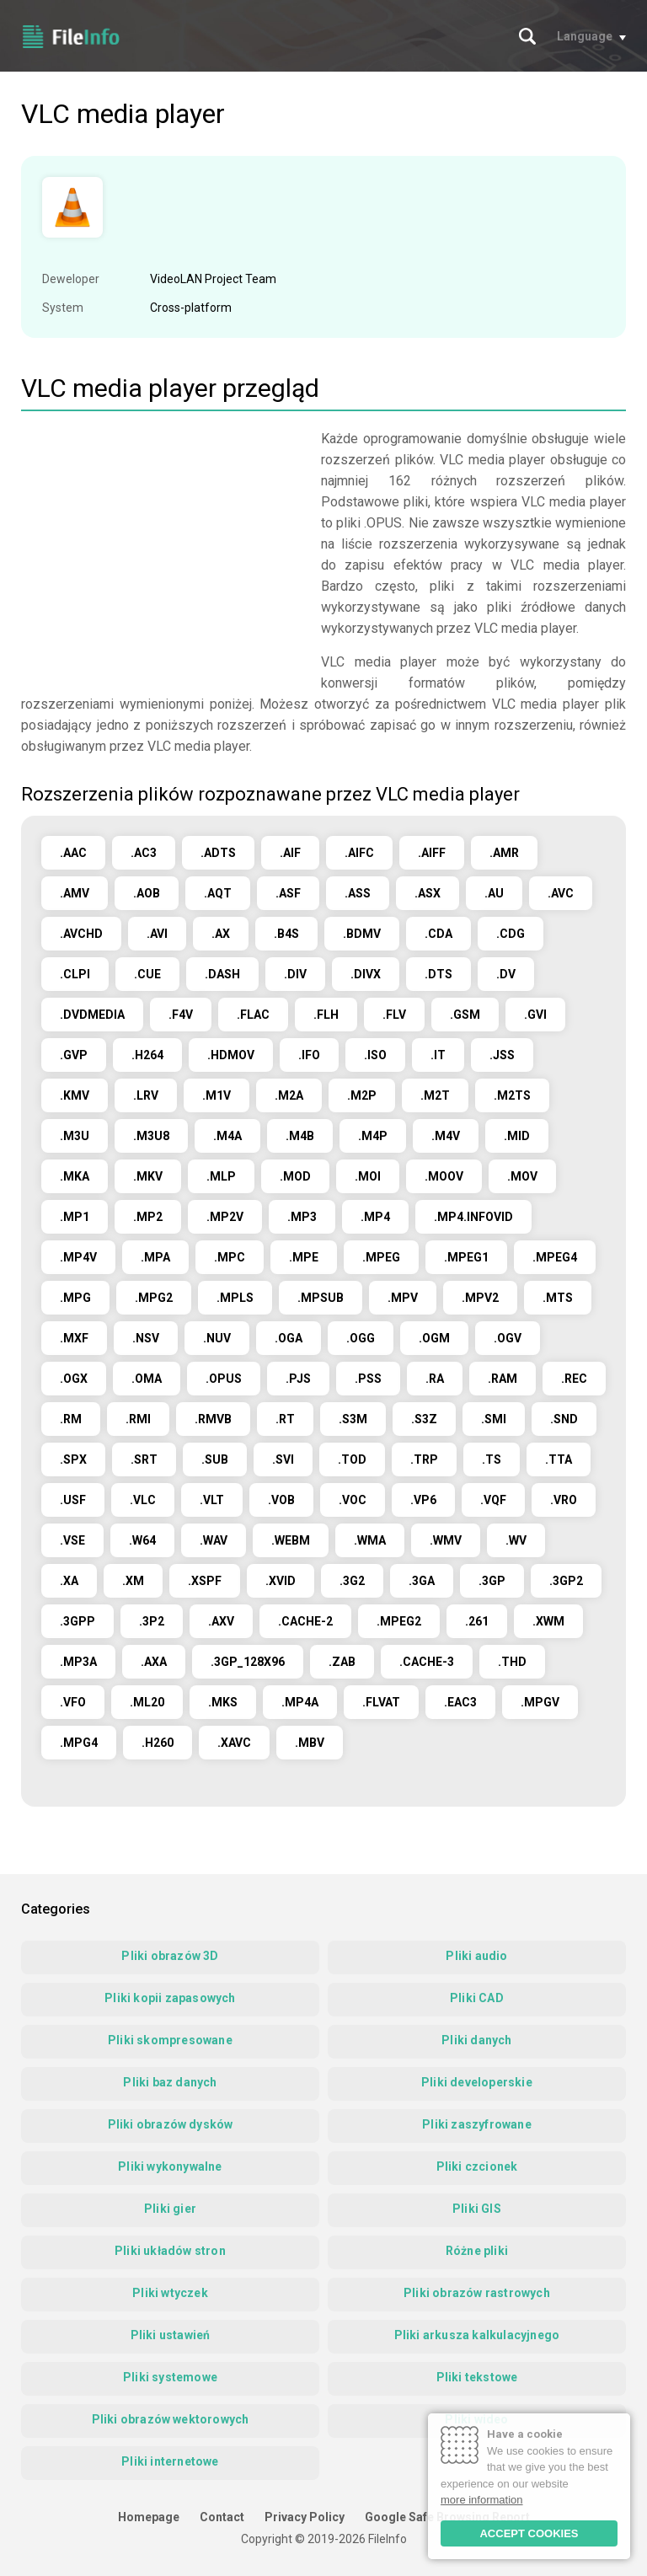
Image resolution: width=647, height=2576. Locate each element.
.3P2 (151, 1621)
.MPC (229, 1257)
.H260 (158, 1742)
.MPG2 (154, 1297)
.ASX (427, 893)
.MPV (403, 1297)
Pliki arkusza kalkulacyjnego (477, 2335)
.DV (506, 974)
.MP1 (74, 1217)
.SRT (144, 1459)
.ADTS (218, 853)
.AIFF (432, 853)
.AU (494, 893)
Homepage (148, 2517)
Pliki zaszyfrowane (477, 2124)
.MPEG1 (466, 1257)
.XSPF (205, 1581)
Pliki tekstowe (477, 2377)
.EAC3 (460, 1702)
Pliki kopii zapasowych (169, 1998)
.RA (434, 1378)
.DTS (438, 974)
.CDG (510, 933)
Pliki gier (170, 2208)
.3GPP (77, 1621)
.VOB (281, 1500)
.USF (73, 1500)
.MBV (309, 1742)
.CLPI (75, 974)
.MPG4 (79, 1742)
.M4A (227, 1136)
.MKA (74, 1176)
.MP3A (78, 1661)
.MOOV (444, 1176)
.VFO (73, 1702)
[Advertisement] (162, 546)
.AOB (146, 893)
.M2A (289, 1095)
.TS (491, 1459)
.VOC (352, 1500)
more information (482, 2499)
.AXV (221, 1621)
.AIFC (359, 853)
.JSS (502, 1055)
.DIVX (365, 974)
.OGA (288, 1338)
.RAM (502, 1378)
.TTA (558, 1459)
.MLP (221, 1176)
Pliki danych (476, 2040)
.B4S (286, 933)
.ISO (375, 1055)
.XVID (280, 1581)
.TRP (424, 1459)
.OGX (74, 1378)
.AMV (74, 893)
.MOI (368, 1176)
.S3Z (424, 1419)
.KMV (74, 1095)
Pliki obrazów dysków (170, 2124)
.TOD (352, 1459)
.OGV (507, 1338)
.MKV (148, 1176)
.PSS (368, 1378)
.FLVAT (381, 1702)
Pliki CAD (477, 1998)
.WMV (446, 1540)
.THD (512, 1661)
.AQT (218, 893)
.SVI (283, 1459)
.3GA (422, 1581)
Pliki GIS (476, 2208)
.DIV (295, 974)
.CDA (438, 933)
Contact (222, 2517)
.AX (220, 933)
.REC (574, 1378)
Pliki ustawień (171, 2335)
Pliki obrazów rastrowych (477, 2293)
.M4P (373, 1136)
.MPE (303, 1257)
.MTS (558, 1297)
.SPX (73, 1459)
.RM (71, 1419)
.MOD (295, 1176)
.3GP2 (566, 1581)
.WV (516, 1540)
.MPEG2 (399, 1621)
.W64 (142, 1540)
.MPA (155, 1257)
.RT (285, 1419)
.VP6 (423, 1500)
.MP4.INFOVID (473, 1217)
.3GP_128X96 (248, 1661)
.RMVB (213, 1419)
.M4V (445, 1136)
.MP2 (148, 1217)
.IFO (309, 1055)
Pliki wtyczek (170, 2293)
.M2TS (512, 1095)
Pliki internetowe (169, 2461)
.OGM (434, 1338)
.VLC (143, 1500)
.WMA (370, 1540)
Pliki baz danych (170, 2082)
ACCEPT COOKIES (528, 2533)
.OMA (146, 1378)
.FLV (394, 1014)
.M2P (362, 1095)
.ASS (358, 893)
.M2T (435, 1095)
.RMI (138, 1419)
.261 (477, 1621)
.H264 (147, 1055)
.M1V (216, 1095)
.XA (69, 1581)
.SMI (493, 1419)
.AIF (290, 853)
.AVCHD (81, 933)
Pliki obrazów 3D (169, 1956)
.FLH (326, 1014)
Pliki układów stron (170, 2250)
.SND (564, 1419)
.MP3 (302, 1217)
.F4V (180, 1014)
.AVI (157, 933)
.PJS (298, 1378)
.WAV (213, 1540)
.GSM (465, 1014)
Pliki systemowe (170, 2377)
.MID (517, 1136)
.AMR (504, 853)
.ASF (288, 893)
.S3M (353, 1419)
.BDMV (362, 933)
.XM (133, 1581)
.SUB (214, 1459)
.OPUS (224, 1378)
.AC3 (144, 853)
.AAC (73, 853)
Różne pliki (477, 2250)
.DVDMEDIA (92, 1014)
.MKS (223, 1702)
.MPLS (235, 1297)
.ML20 (147, 1702)
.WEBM (290, 1540)
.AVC (561, 893)
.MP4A (299, 1702)
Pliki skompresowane (170, 2040)
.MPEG (381, 1257)
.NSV (145, 1338)
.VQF (493, 1500)
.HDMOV (230, 1055)
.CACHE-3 (426, 1661)
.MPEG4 (554, 1257)
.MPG (75, 1297)
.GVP (74, 1055)
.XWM (548, 1621)
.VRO (563, 1500)
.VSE (72, 1540)
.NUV (217, 1338)
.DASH (222, 974)
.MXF (74, 1338)
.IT (438, 1055)
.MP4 (375, 1217)
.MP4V (78, 1257)
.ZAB (342, 1661)
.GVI (535, 1014)
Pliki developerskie (476, 2082)
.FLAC (253, 1014)
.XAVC (234, 1742)
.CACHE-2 (305, 1621)
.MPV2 (480, 1297)
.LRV (145, 1095)
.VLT (212, 1500)
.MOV (522, 1176)
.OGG (360, 1338)
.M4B (300, 1136)
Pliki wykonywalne (170, 2166)
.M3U (74, 1136)
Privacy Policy (305, 2517)
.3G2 (352, 1581)
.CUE (147, 974)
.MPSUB (320, 1297)
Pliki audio (476, 1956)
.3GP (492, 1581)
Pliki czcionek (477, 2166)
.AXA (154, 1661)
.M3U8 (151, 1136)
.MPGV (540, 1702)
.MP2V (224, 1217)
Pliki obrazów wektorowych (170, 2419)
